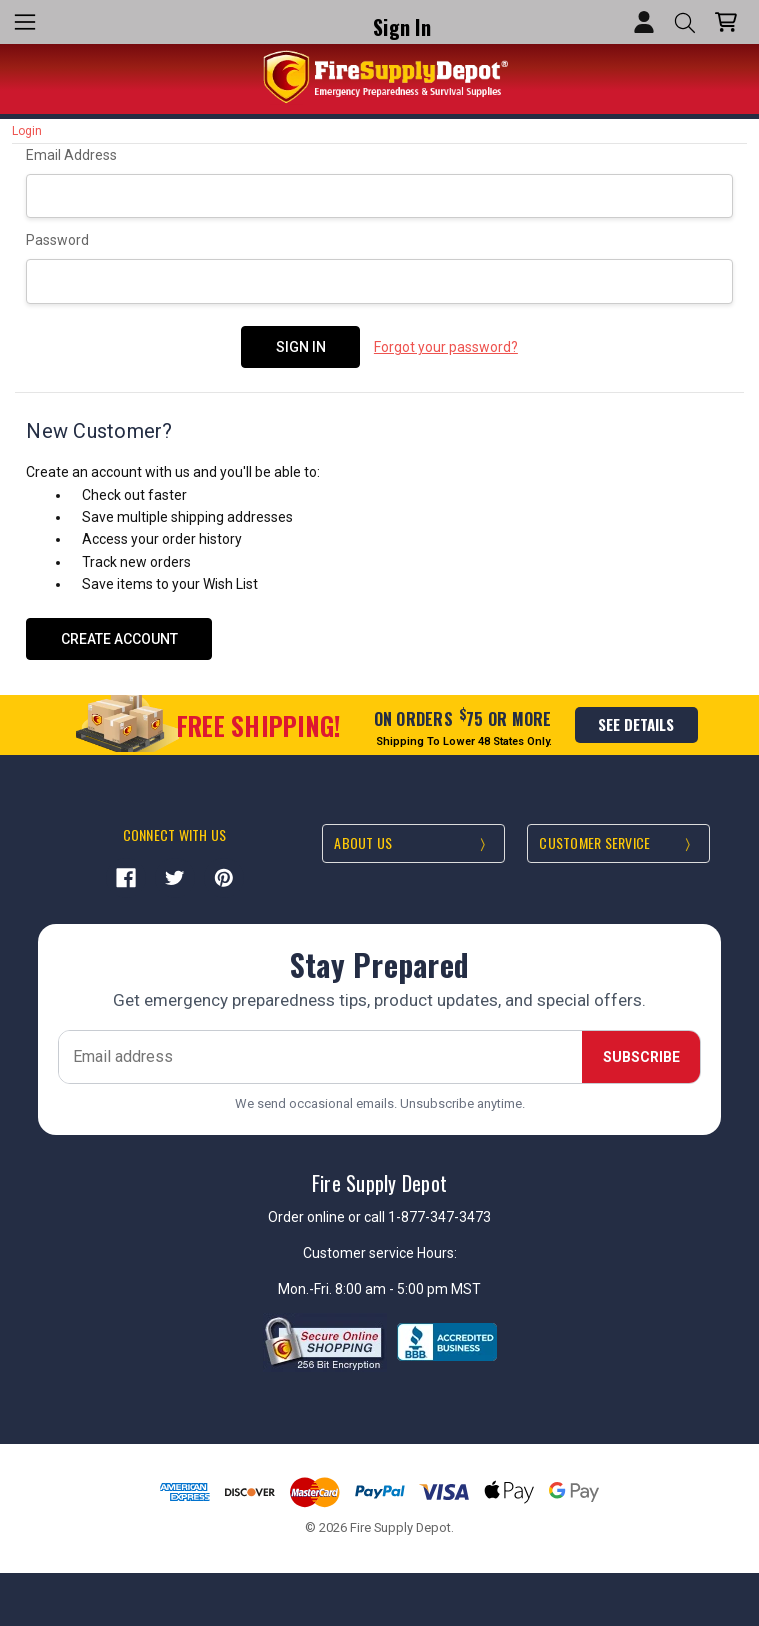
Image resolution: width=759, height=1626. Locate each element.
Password (57, 240)
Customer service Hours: (380, 1252)
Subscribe (641, 1055)
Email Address (71, 155)
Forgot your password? (446, 347)
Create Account (119, 637)
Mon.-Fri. (306, 1288)
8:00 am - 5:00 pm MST (408, 1288)
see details (636, 723)
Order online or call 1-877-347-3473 (379, 1215)
